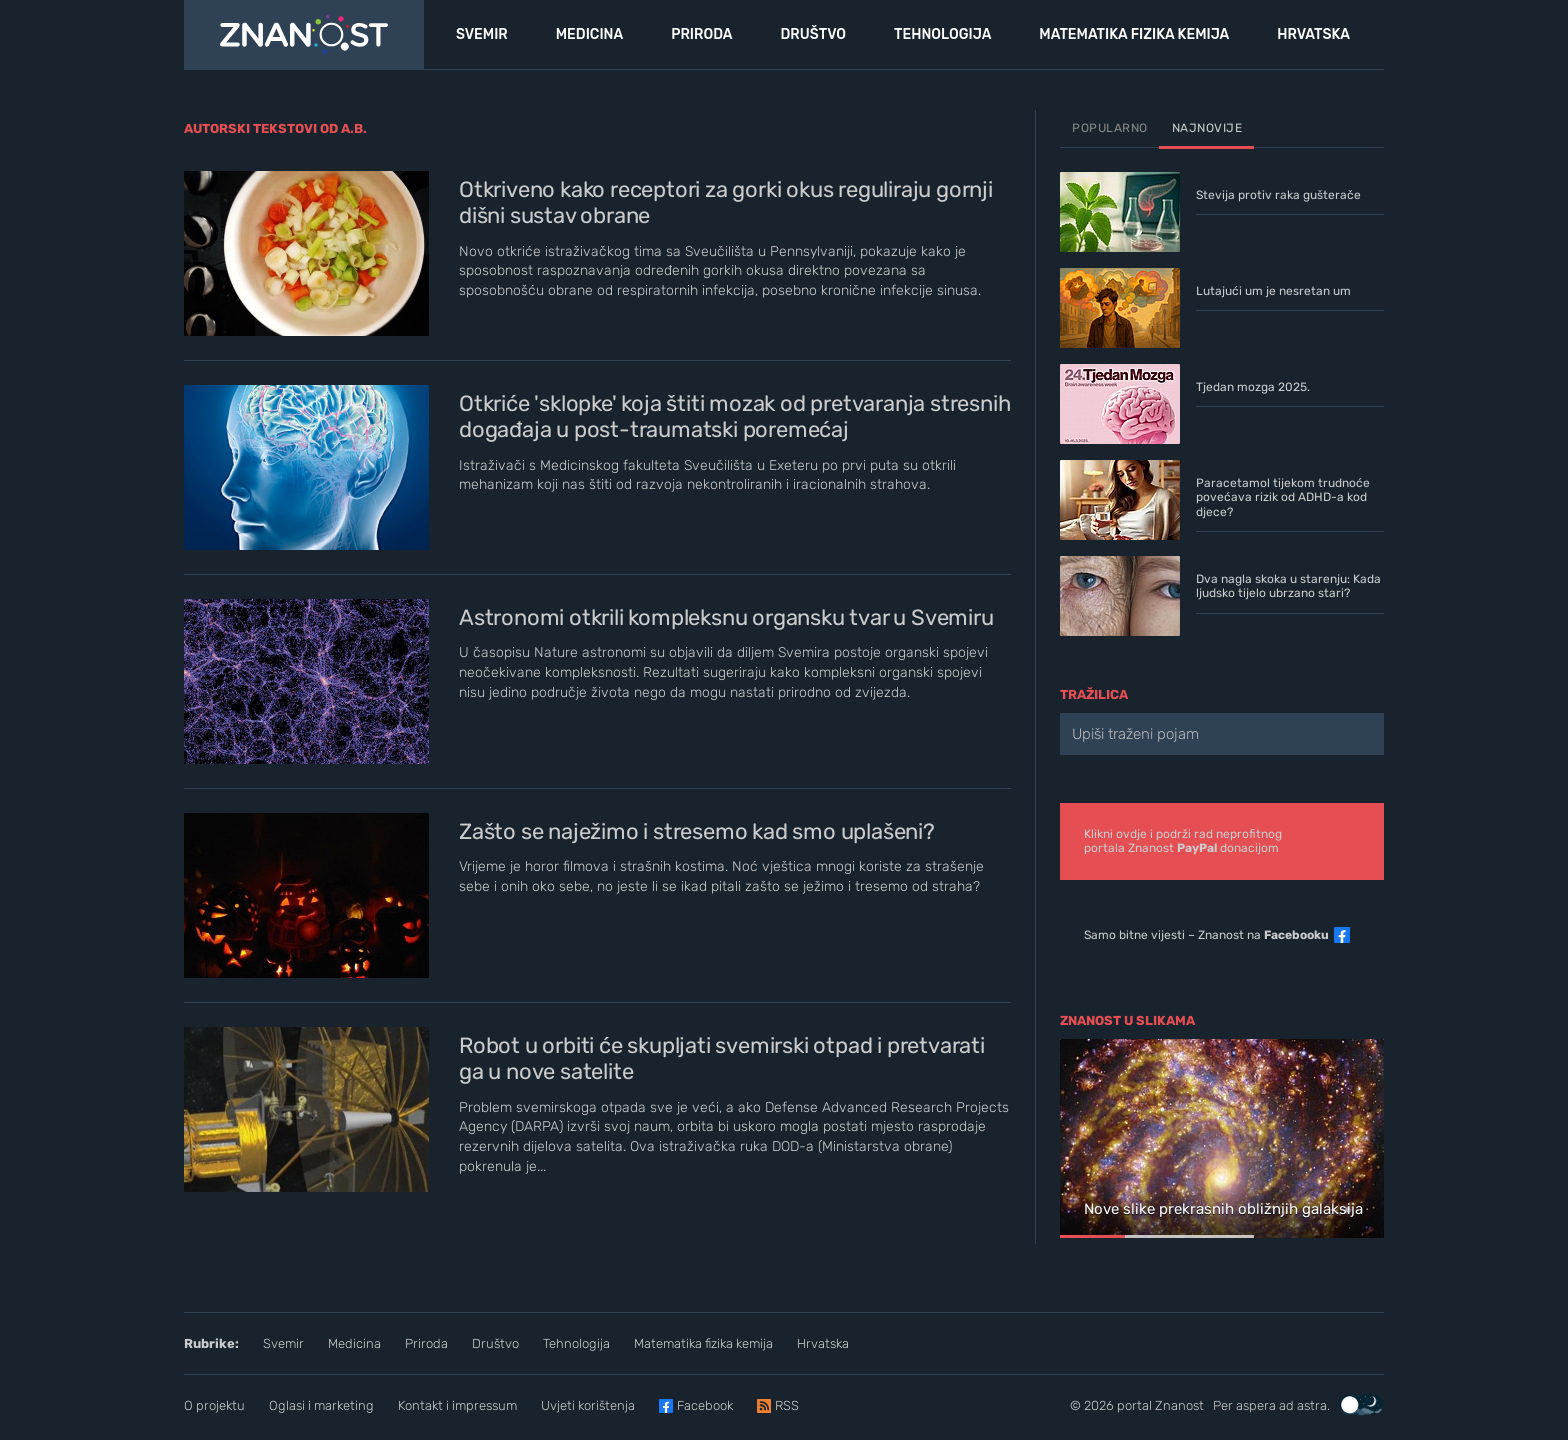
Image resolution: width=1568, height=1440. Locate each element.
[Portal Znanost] (304, 35)
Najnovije (1207, 128)
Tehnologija (576, 1343)
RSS (787, 1405)
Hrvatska (823, 1343)
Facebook (705, 1405)
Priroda (426, 1343)
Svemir (283, 1343)
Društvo (495, 1343)
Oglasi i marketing (321, 1405)
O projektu (214, 1405)
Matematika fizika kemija (703, 1343)
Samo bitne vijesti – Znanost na (1206, 935)
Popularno (1110, 128)
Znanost (1179, 1405)
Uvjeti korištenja (588, 1405)
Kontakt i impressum (457, 1405)
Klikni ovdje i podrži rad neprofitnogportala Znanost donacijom (1183, 841)
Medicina (354, 1343)
